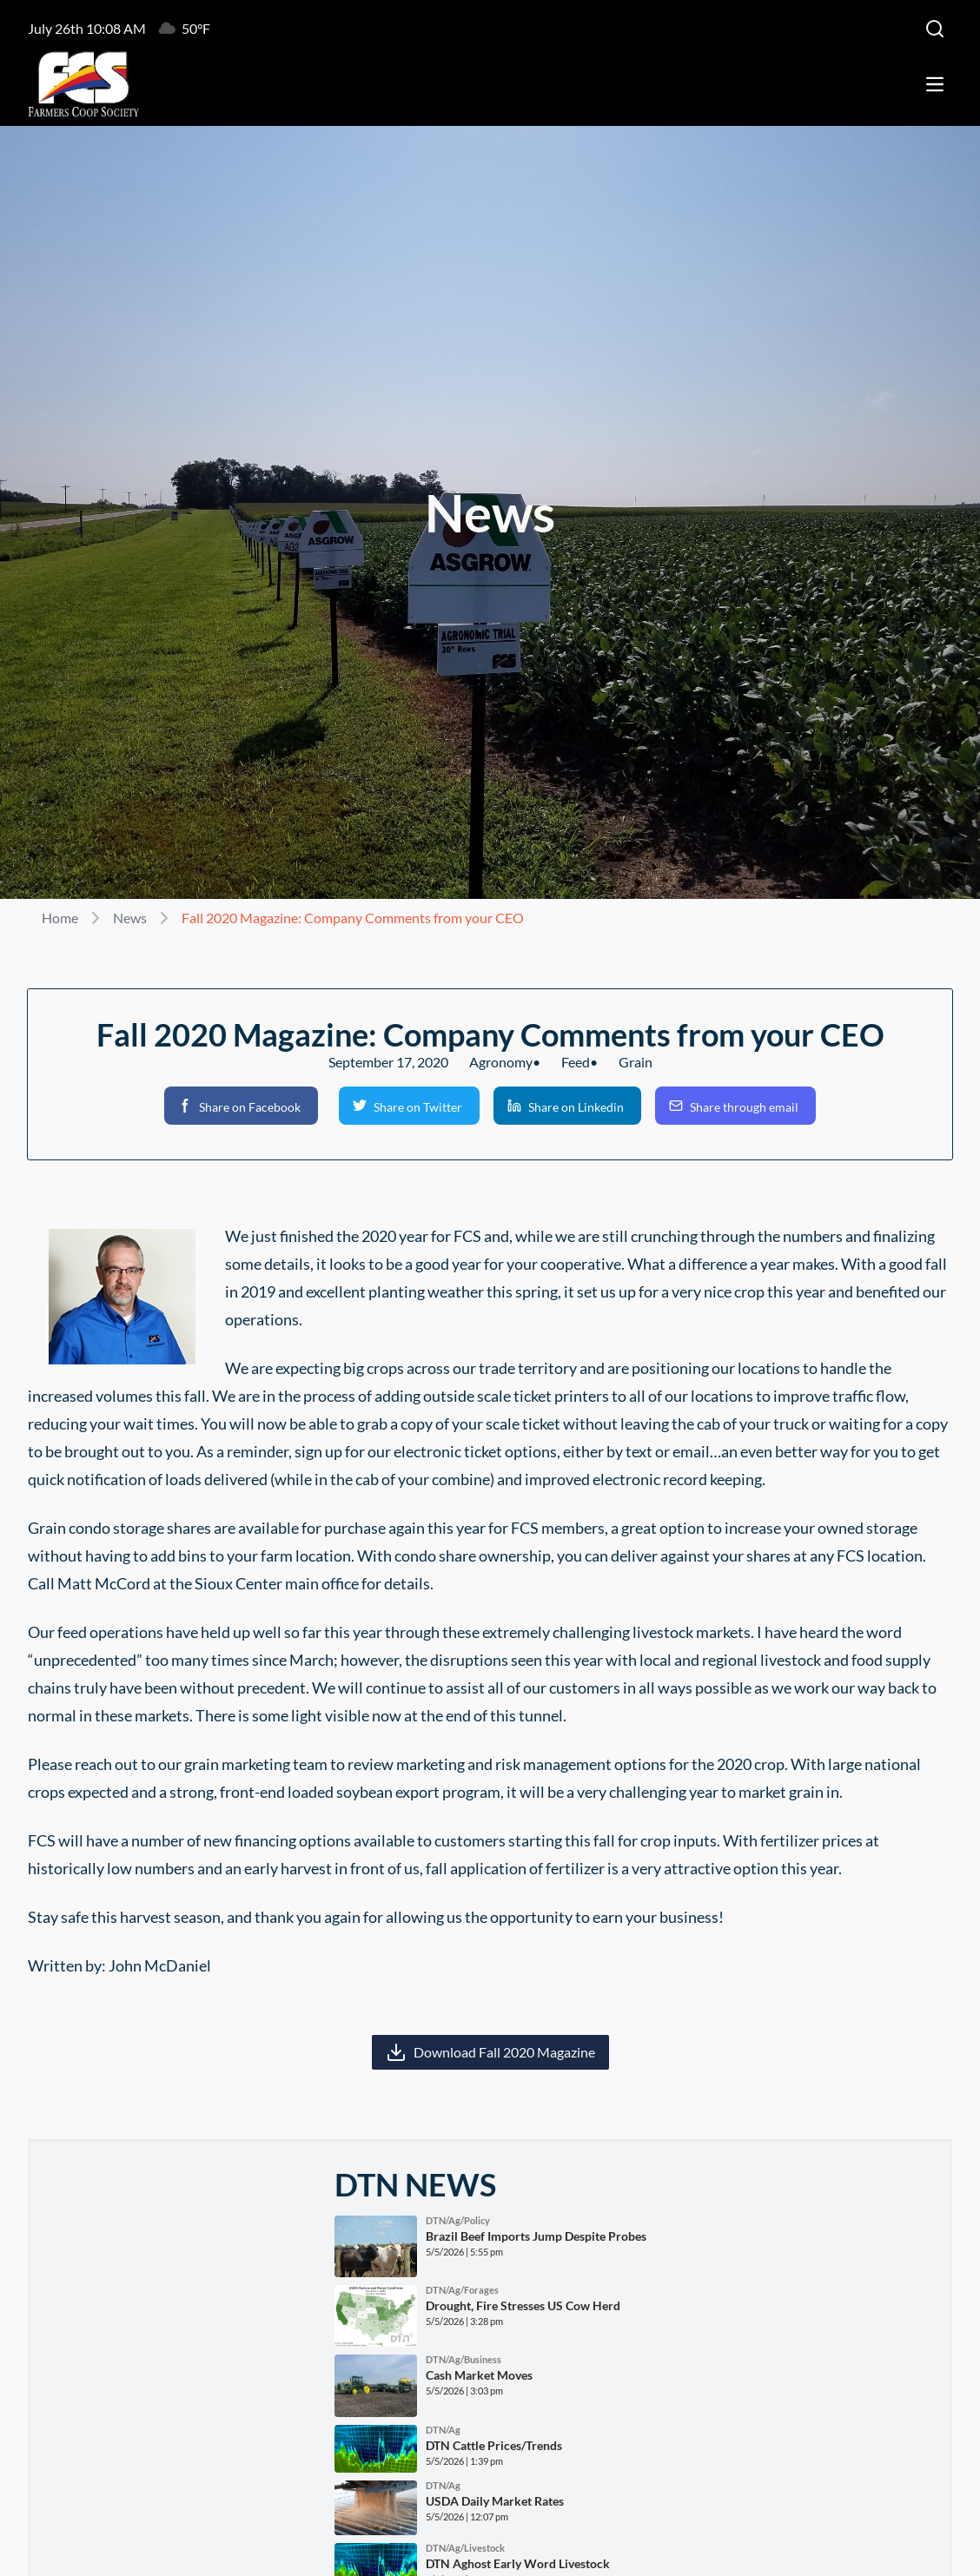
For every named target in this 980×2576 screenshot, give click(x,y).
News (130, 917)
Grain (635, 1062)
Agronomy (501, 1062)
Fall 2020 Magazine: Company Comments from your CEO (353, 917)
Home (60, 917)
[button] (241, 1106)
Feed (575, 1062)
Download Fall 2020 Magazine (504, 2052)
